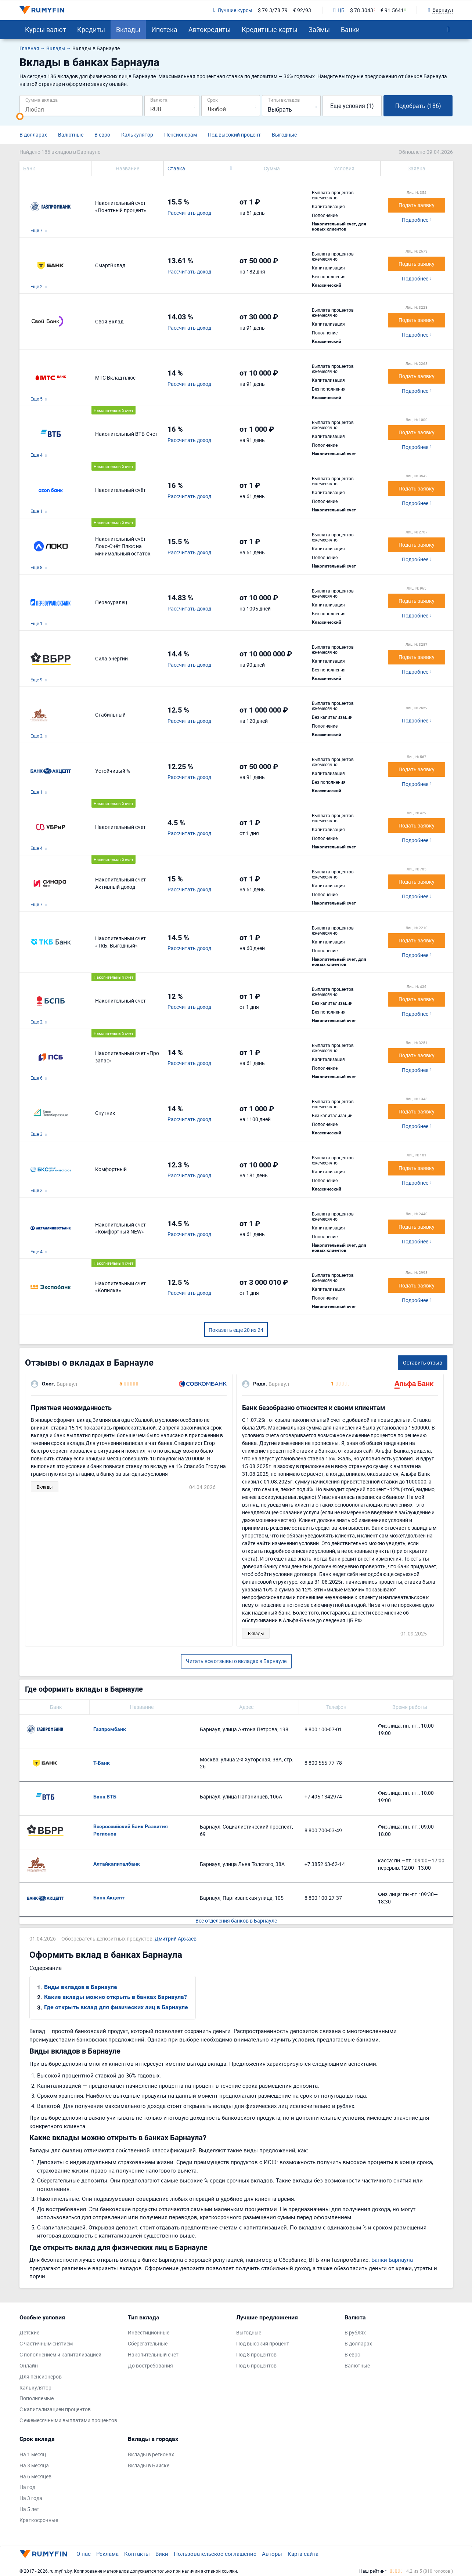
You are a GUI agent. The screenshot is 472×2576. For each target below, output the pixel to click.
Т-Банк (101, 1763)
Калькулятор (137, 134)
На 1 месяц (32, 2454)
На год (27, 2486)
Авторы (272, 2553)
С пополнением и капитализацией (60, 2354)
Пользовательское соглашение (215, 2553)
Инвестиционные (148, 2332)
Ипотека (164, 29)
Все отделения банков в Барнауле (236, 1920)
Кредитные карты (270, 29)
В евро (102, 134)
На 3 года (30, 2498)
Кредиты (91, 29)
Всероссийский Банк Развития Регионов (130, 1830)
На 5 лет (29, 2509)
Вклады (128, 29)
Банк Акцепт (109, 1898)
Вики (161, 2553)
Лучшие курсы (232, 10)
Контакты (137, 2553)
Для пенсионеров (40, 2376)
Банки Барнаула (392, 2259)
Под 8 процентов (256, 2354)
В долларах (33, 134)
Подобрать (418, 106)
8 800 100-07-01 (323, 1729)
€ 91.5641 (392, 10)
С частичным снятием (46, 2343)
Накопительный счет (153, 2354)
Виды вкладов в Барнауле (80, 1986)
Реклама (107, 2553)
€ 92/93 (302, 10)
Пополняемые (36, 2398)
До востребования (150, 2365)
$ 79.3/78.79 (273, 10)
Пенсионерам (180, 134)
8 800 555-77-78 (323, 1762)
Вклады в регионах (151, 2454)
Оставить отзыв (422, 1362)
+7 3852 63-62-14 (325, 1864)
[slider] (20, 116)
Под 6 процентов (256, 2365)
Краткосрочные (38, 2520)
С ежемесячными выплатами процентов (68, 2420)
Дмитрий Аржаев (176, 1938)
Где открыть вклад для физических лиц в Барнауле (116, 2007)
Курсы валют (45, 29)
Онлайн (28, 2365)
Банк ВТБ (104, 1797)
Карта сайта (303, 2553)
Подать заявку (417, 205)
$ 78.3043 (361, 10)
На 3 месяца (34, 2465)
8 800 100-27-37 (323, 1897)
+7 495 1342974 (323, 1796)
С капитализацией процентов (55, 2409)
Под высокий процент (234, 134)
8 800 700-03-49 (323, 1830)
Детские (29, 2332)
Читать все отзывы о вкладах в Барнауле (236, 1660)
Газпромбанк (109, 1729)
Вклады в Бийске (148, 2465)
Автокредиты (209, 29)
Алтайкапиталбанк (116, 1864)
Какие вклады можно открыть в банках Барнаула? (115, 1996)
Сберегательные (147, 2343)
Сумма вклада (41, 100)
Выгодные (284, 134)
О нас (83, 2553)
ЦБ (339, 10)
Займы (319, 29)
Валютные (70, 134)
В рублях (355, 2332)
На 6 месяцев (35, 2476)
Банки (350, 29)
